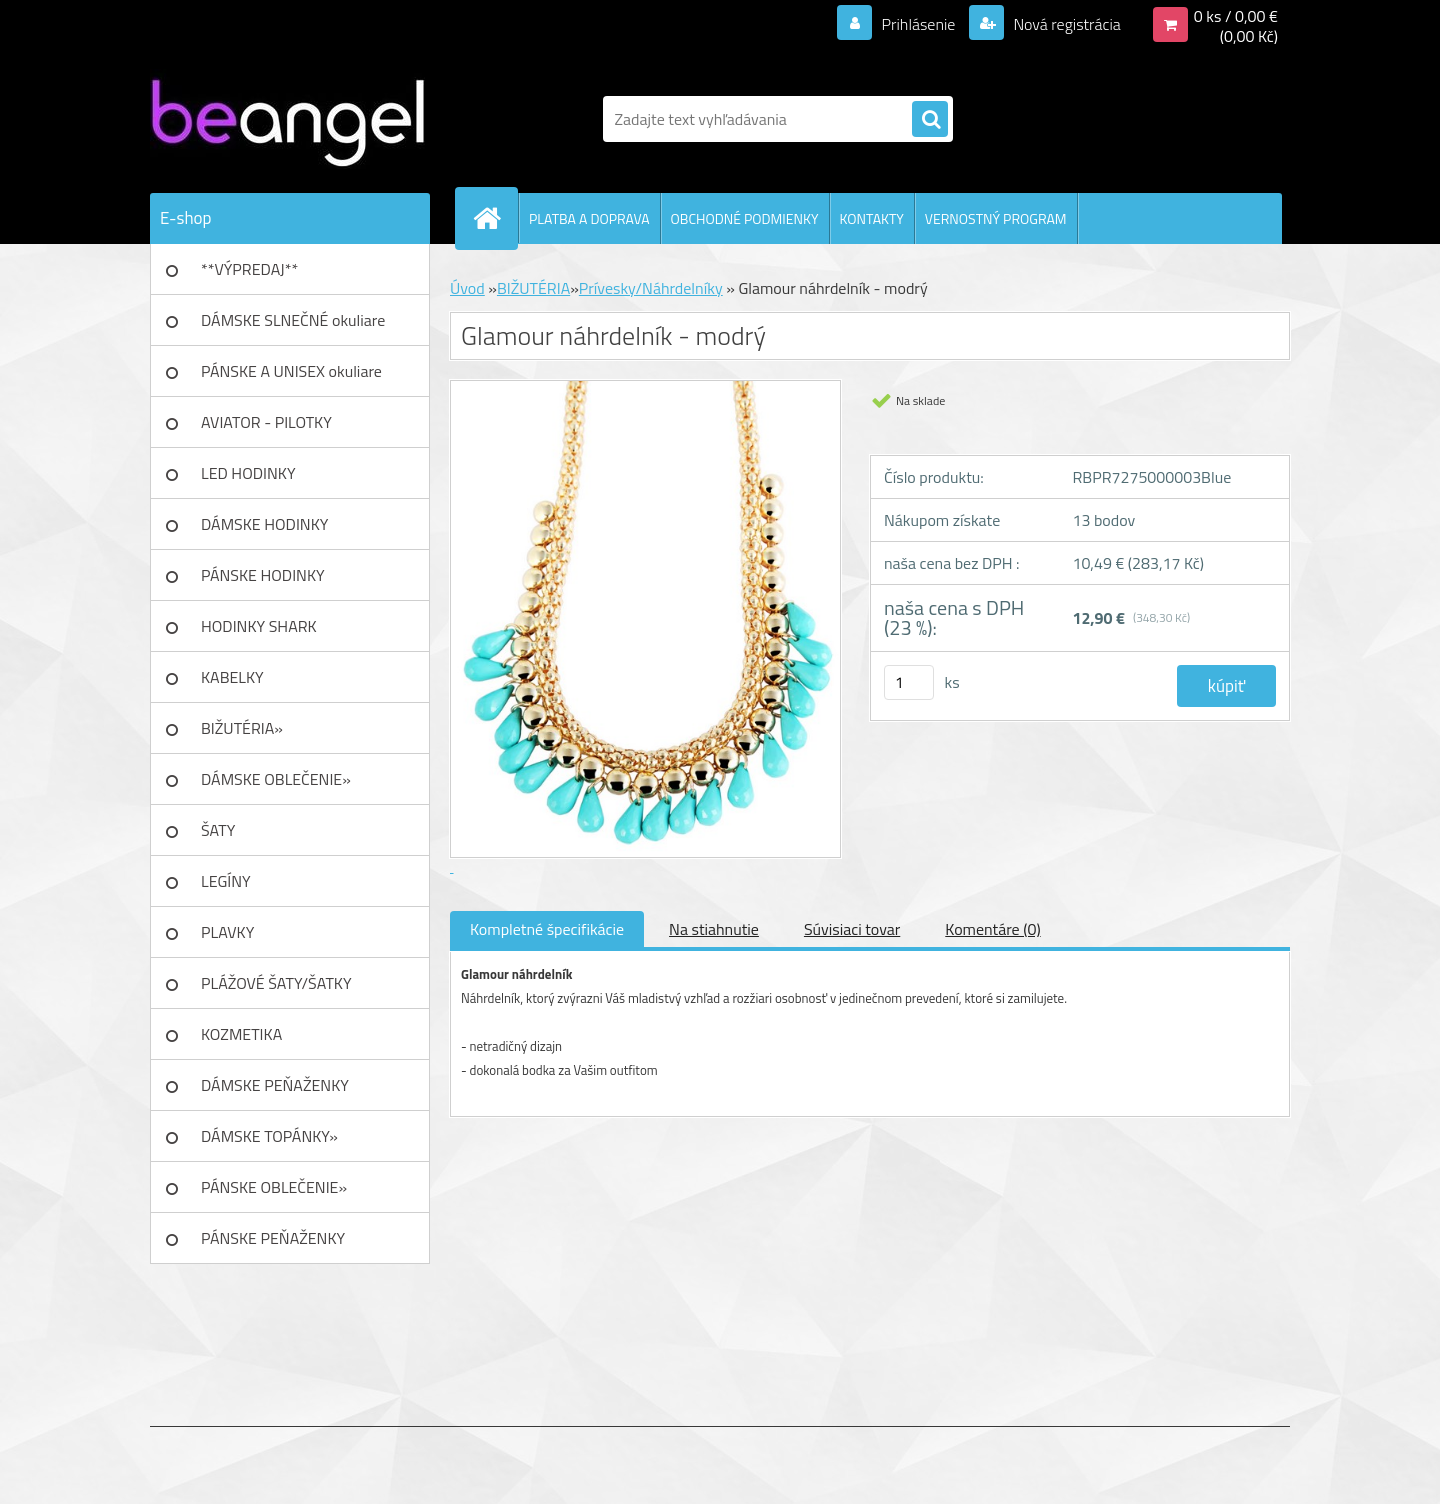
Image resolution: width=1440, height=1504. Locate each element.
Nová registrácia (1065, 24)
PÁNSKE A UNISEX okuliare (291, 371)
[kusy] (909, 682)
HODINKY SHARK (259, 626)
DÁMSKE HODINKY (264, 524)
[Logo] (287, 119)
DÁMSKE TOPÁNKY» (269, 1136)
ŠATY (218, 830)
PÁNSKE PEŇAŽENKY (273, 1238)
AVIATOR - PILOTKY (266, 422)
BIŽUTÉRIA (533, 288)
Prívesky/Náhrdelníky (651, 288)
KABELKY (232, 677)
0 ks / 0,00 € (1236, 16)
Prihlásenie (918, 24)
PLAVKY (227, 932)
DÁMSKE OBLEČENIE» (276, 779)
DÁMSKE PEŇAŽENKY (275, 1085)
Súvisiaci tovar (852, 929)
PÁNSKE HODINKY (263, 575)
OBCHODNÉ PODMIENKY (745, 218)
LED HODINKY (248, 473)
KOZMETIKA (241, 1034)
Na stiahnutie (714, 929)
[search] (930, 120)
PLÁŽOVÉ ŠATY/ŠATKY (276, 983)
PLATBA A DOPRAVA (589, 218)
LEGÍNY (226, 881)
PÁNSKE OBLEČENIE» (274, 1187)
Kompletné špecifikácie (547, 929)
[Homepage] (495, 218)
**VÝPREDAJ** (249, 269)
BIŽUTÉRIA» (242, 728)
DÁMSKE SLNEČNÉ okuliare (293, 320)
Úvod (467, 288)
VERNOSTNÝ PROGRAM (996, 218)
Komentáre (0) (992, 929)
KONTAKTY (872, 218)
